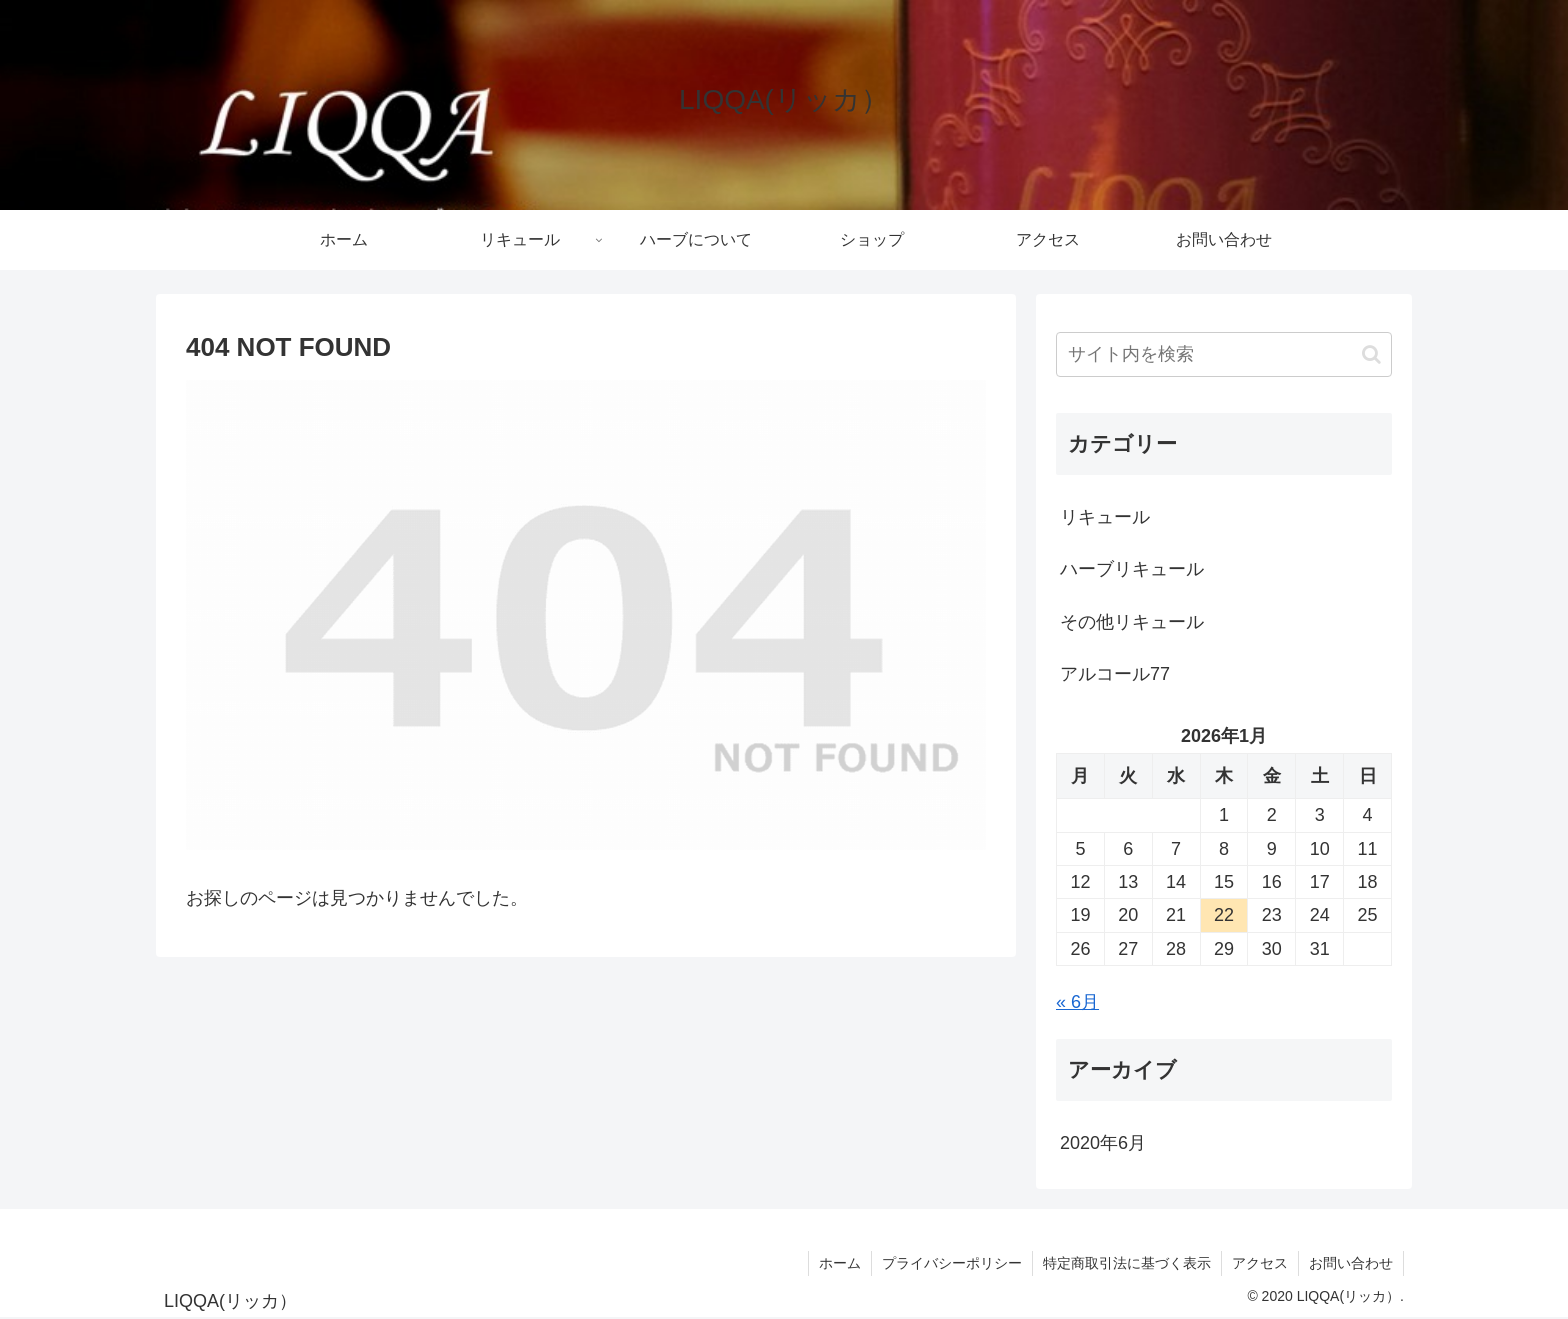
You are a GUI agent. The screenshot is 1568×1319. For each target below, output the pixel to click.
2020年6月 (1103, 1143)
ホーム (840, 1263)
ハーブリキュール (1132, 569)
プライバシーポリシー (952, 1263)
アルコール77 (1115, 674)
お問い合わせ (1351, 1263)
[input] (1224, 354)
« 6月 (1077, 1002)
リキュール (1105, 517)
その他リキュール (1132, 622)
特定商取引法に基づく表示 (1127, 1263)
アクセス (1260, 1263)
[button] (1371, 354)
